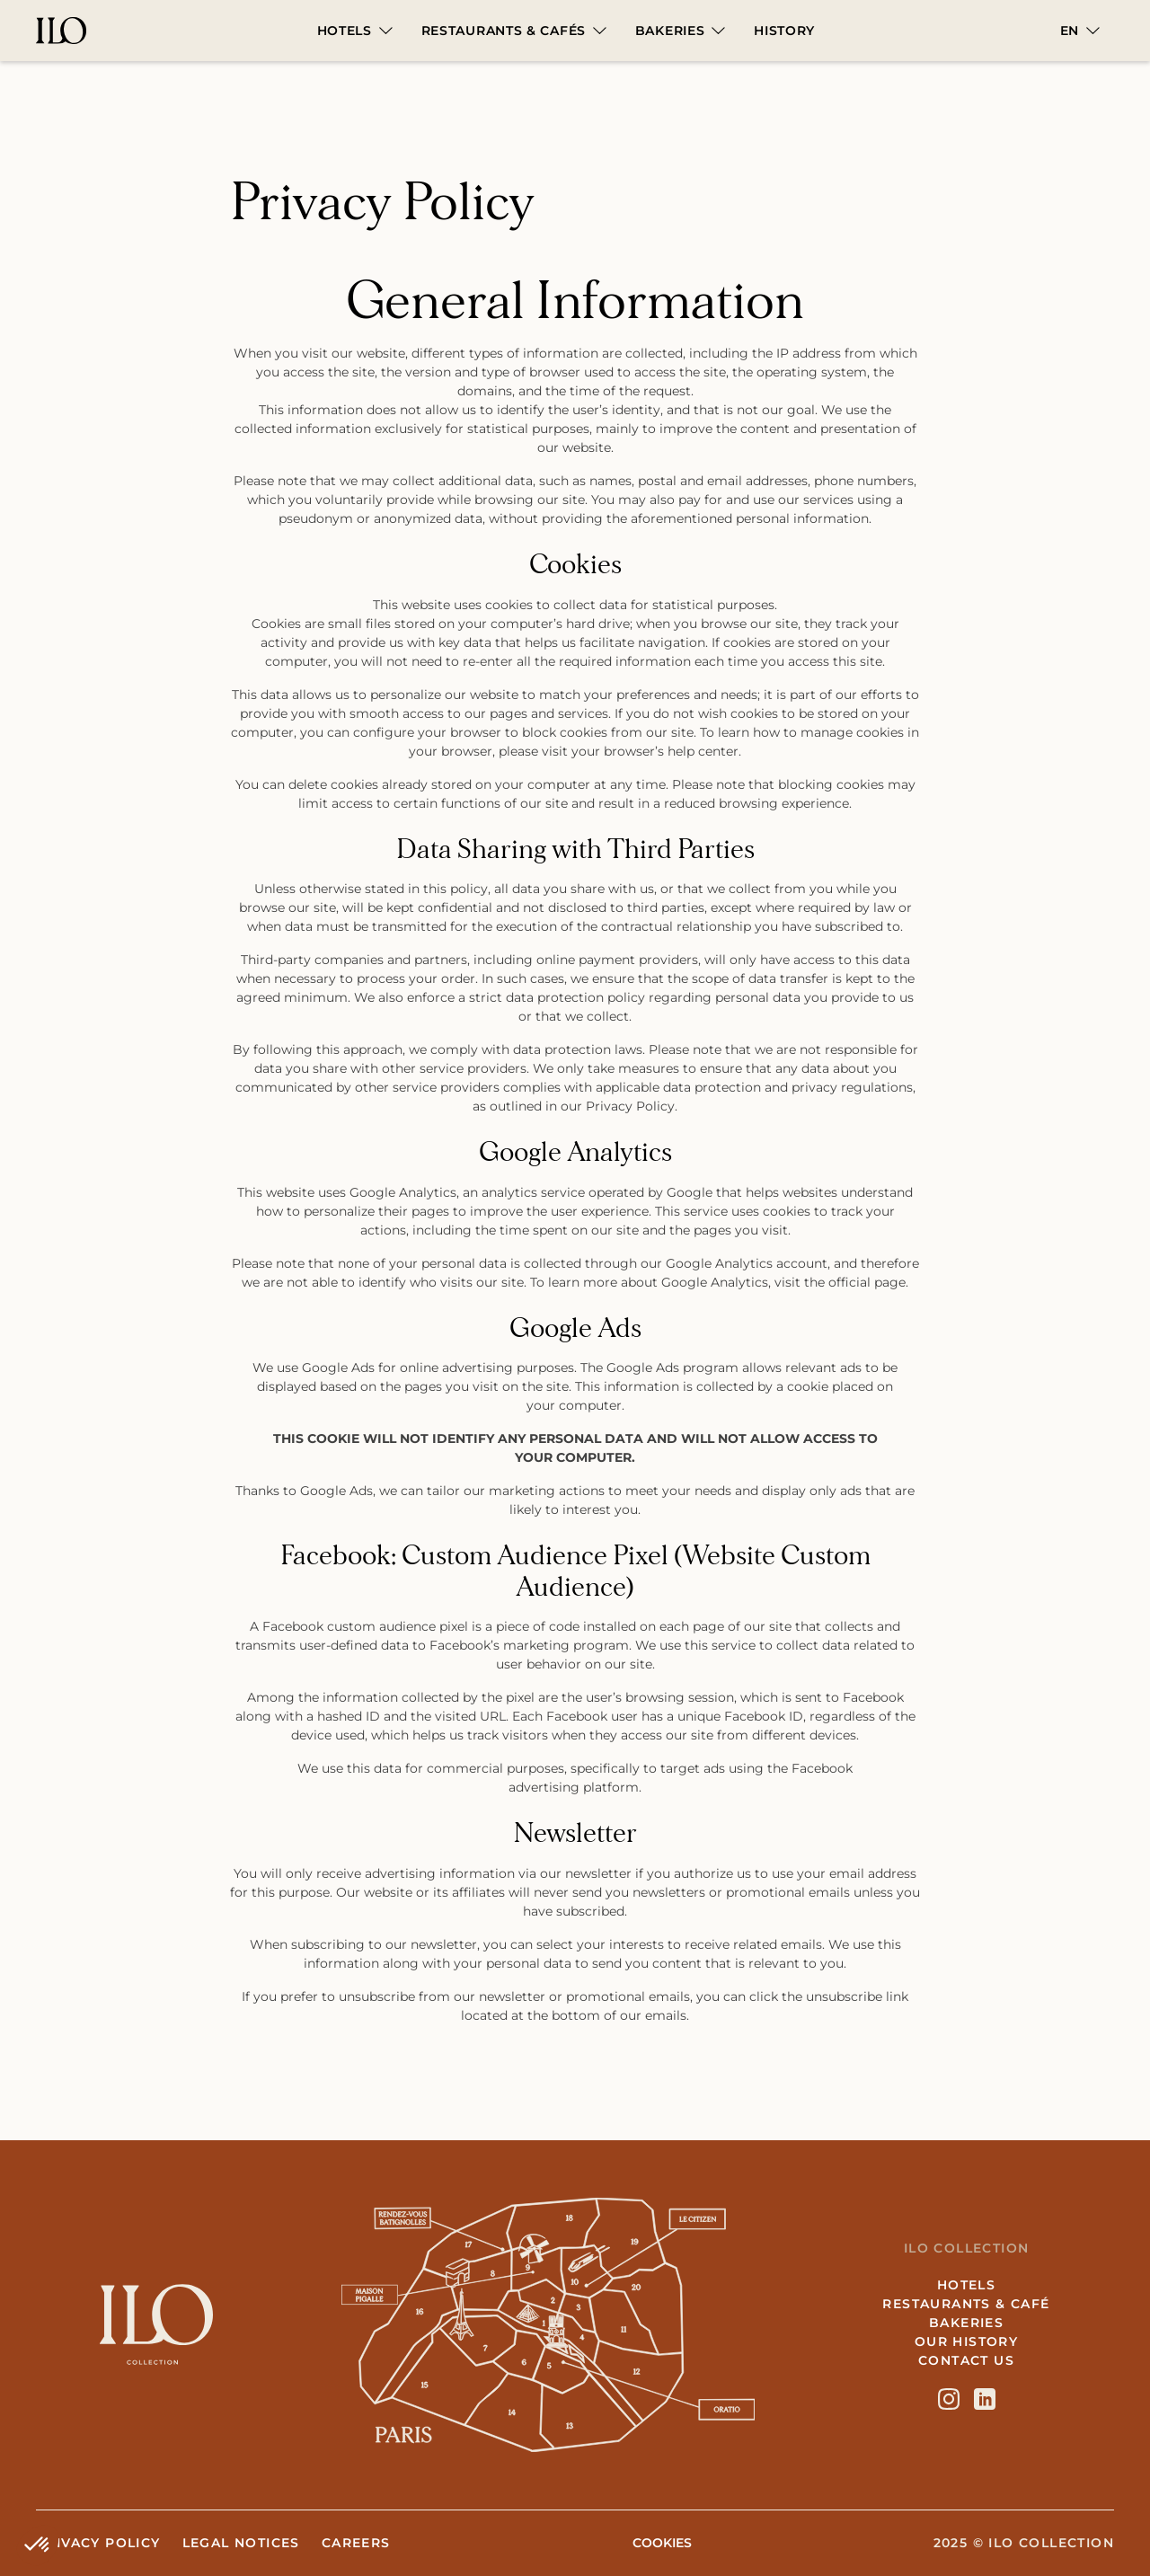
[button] (355, 30)
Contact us (966, 2360)
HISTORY (784, 30)
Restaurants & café (965, 2304)
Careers (356, 2543)
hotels (966, 2285)
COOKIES (662, 2543)
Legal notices (241, 2543)
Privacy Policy (98, 2543)
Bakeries (966, 2323)
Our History (966, 2341)
